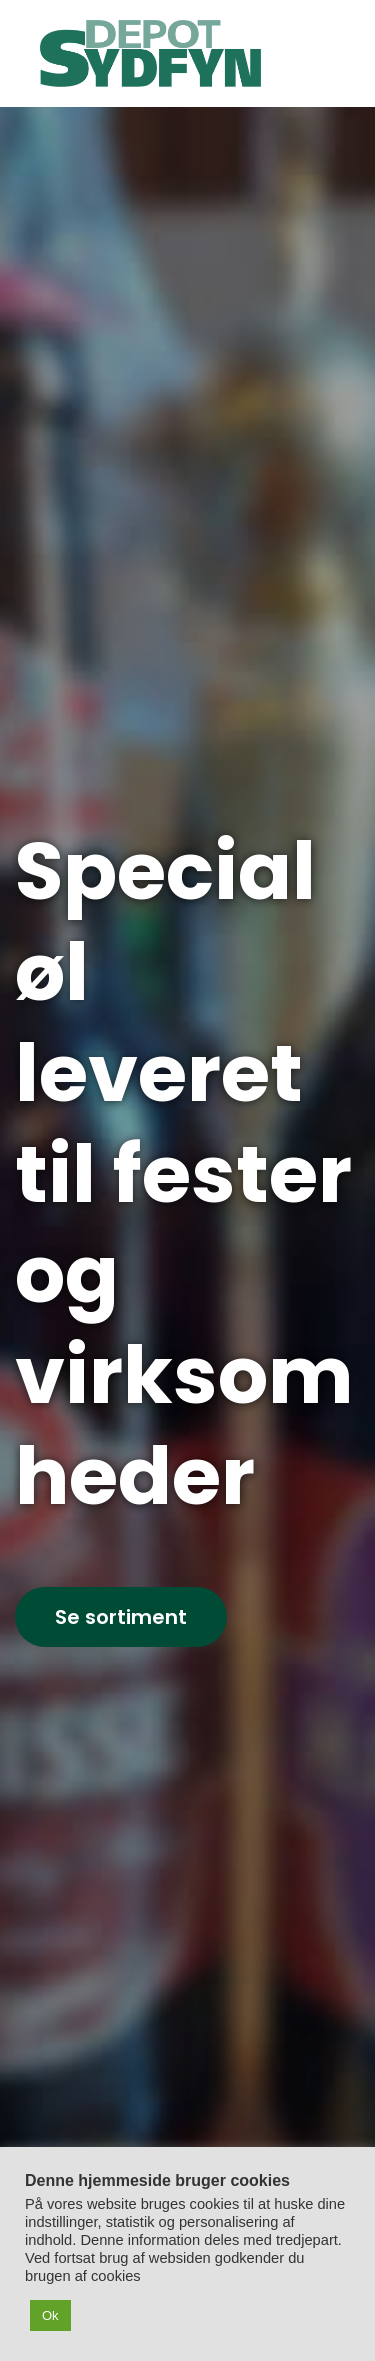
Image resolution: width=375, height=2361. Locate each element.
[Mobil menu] (318, 53)
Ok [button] (50, 2315)
